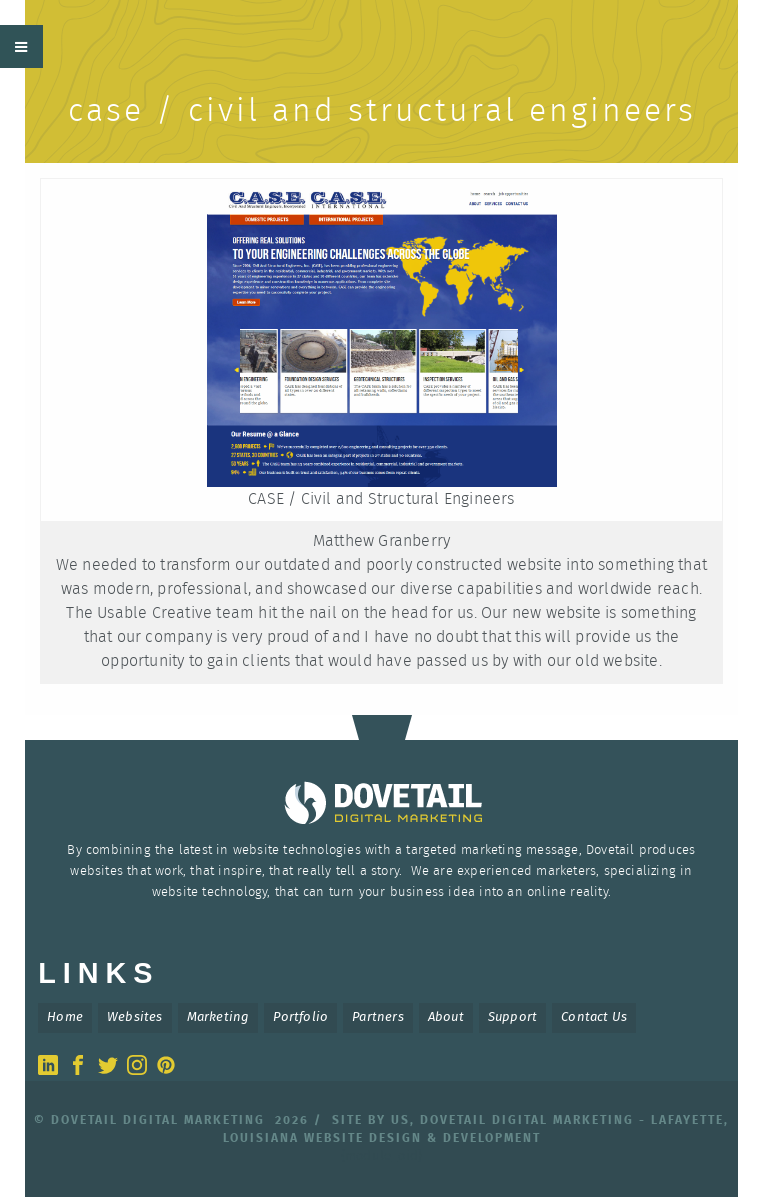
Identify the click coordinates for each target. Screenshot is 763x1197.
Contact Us (594, 1017)
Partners (378, 1017)
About (446, 1017)
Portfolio (300, 1017)
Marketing (218, 1017)
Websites (135, 1017)
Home (65, 1017)
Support (512, 1017)
